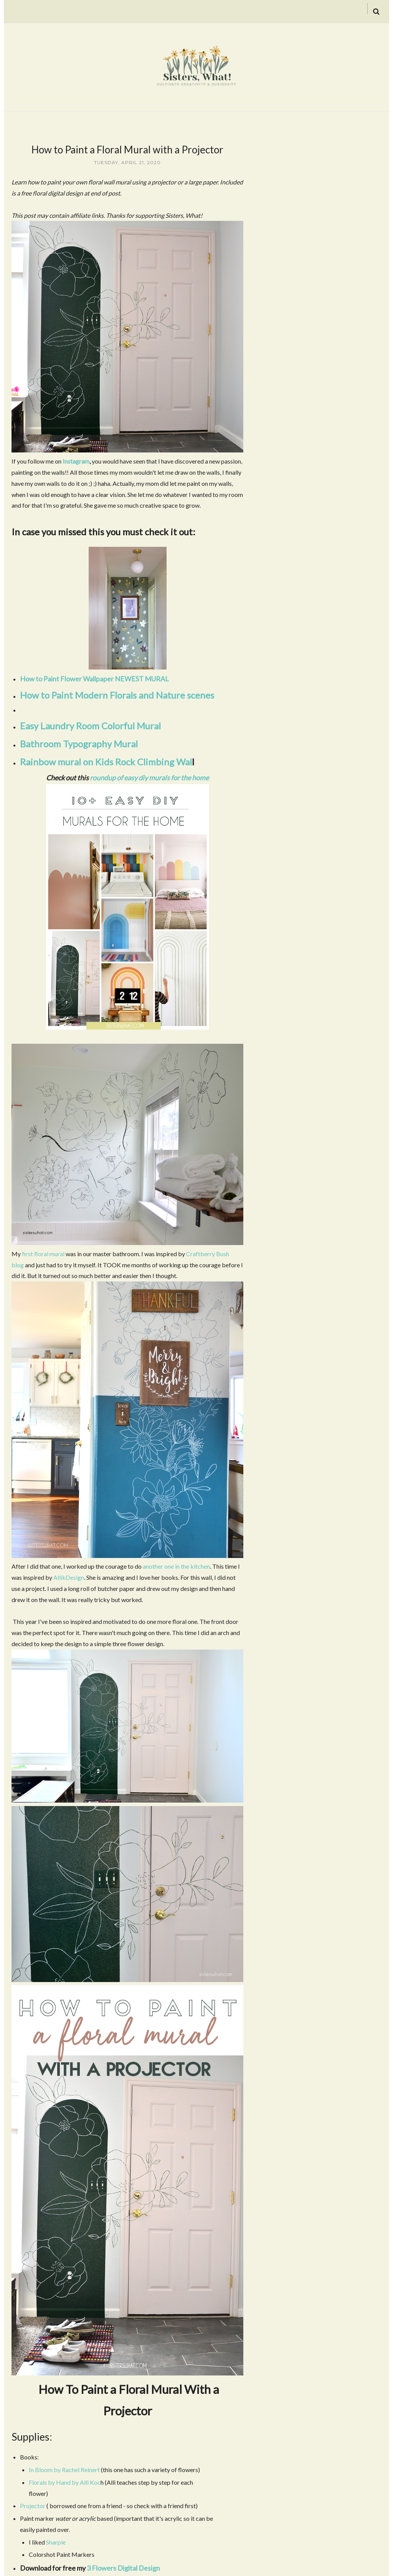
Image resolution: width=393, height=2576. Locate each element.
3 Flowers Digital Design (123, 2568)
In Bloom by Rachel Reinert (64, 2469)
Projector (33, 2505)
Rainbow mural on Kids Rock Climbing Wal (106, 761)
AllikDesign (68, 1577)
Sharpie (56, 2542)
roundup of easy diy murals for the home (149, 777)
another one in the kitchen (176, 1566)
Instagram (76, 461)
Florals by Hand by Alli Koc (65, 2482)
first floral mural (43, 1253)
